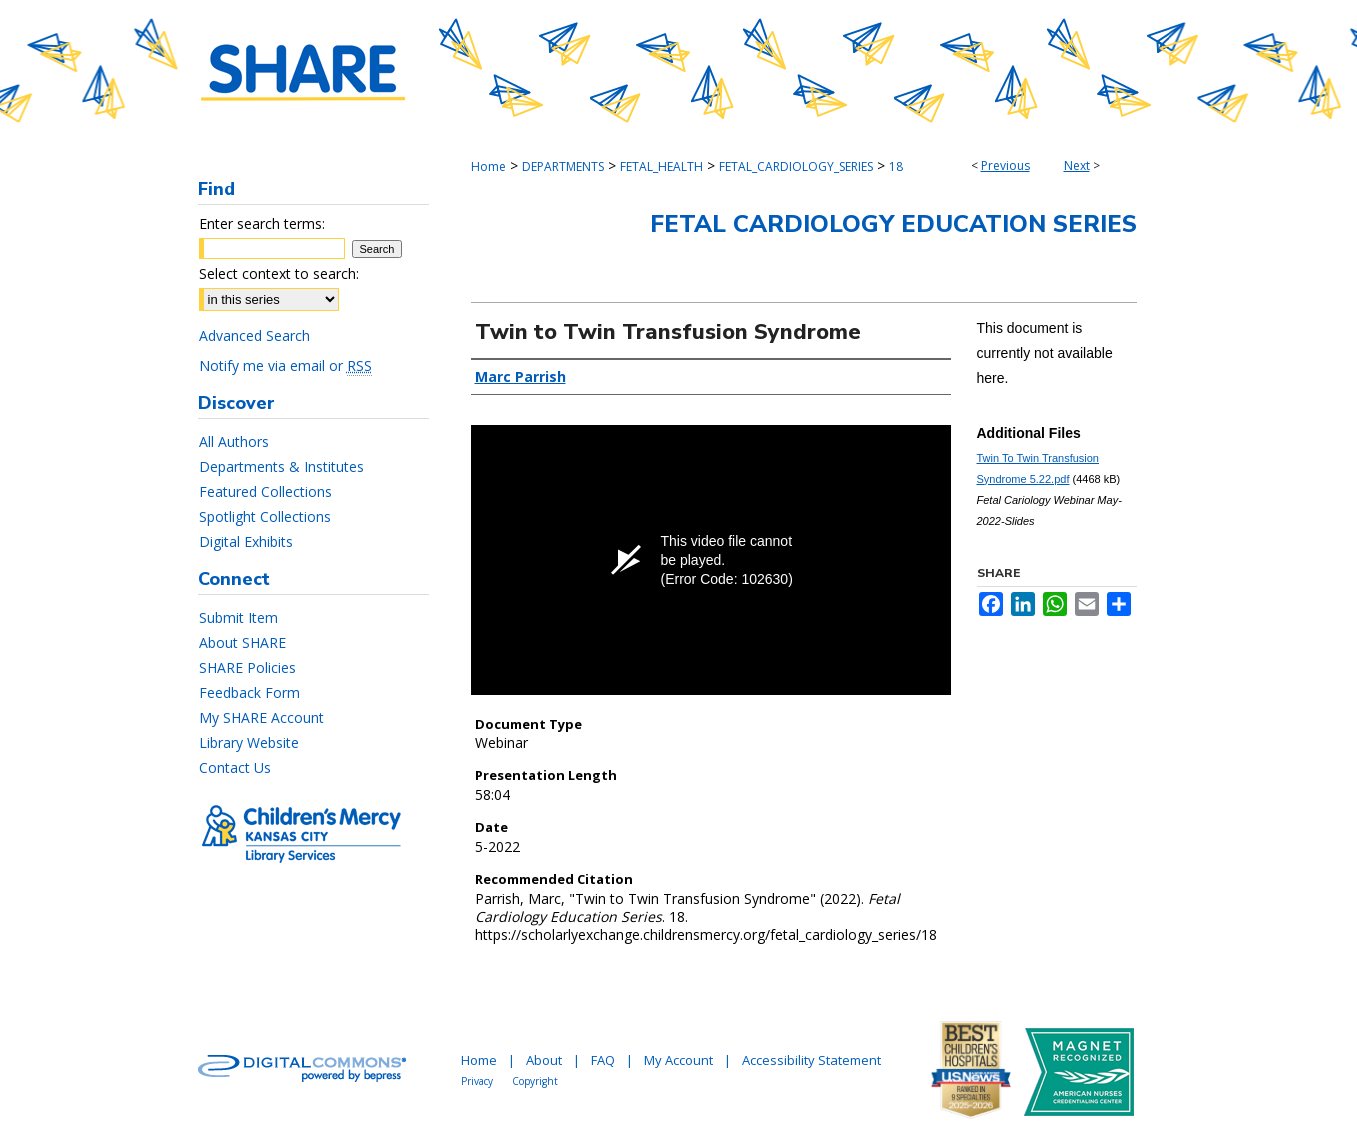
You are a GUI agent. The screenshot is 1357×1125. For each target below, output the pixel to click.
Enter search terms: (262, 223)
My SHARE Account (261, 717)
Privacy (477, 1081)
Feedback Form (249, 692)
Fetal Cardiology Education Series (893, 224)
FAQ (603, 1060)
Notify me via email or (285, 365)
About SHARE (242, 642)
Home (488, 166)
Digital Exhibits (246, 541)
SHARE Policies (247, 667)
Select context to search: (279, 273)
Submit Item (238, 617)
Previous (1005, 165)
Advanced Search (254, 335)
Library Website (249, 742)
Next (1077, 165)
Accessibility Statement (811, 1060)
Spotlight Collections (265, 516)
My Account (678, 1060)
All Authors (234, 441)
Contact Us (235, 767)
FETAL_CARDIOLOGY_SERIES (796, 166)
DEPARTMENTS (563, 166)
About (544, 1060)
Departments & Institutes (281, 466)
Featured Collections (265, 491)
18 (896, 166)
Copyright (535, 1081)
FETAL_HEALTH (661, 166)
